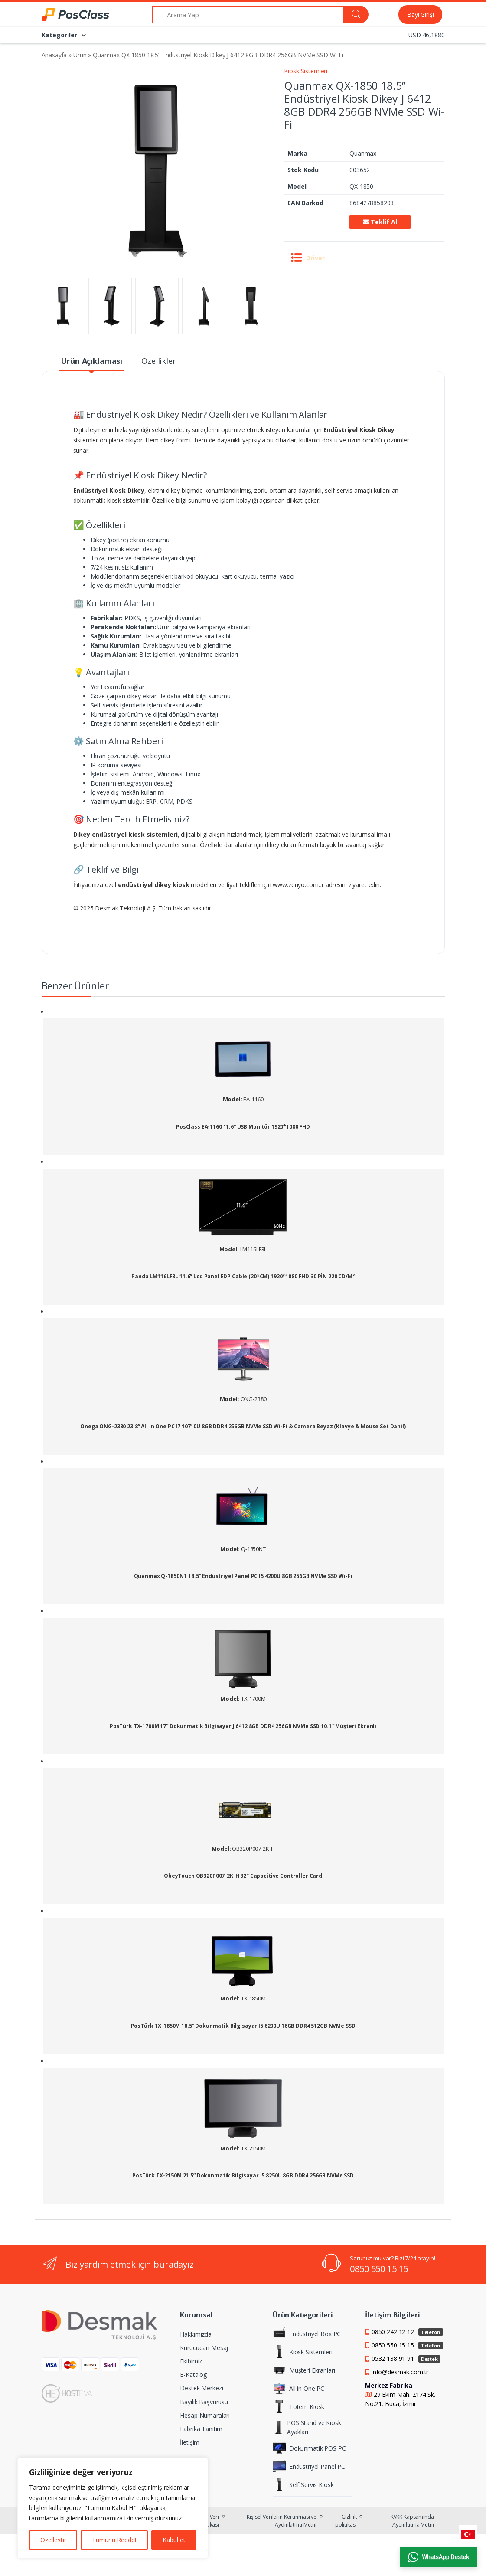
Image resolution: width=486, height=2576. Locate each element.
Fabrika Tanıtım (201, 2429)
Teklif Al (380, 222)
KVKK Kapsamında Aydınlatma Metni (412, 2520)
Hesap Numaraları (205, 2415)
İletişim (189, 2442)
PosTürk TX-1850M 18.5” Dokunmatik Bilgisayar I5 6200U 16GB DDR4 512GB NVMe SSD (243, 2026)
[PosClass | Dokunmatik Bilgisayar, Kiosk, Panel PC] (64, 14)
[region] (112, 2508)
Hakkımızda (196, 2334)
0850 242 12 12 (407, 2331)
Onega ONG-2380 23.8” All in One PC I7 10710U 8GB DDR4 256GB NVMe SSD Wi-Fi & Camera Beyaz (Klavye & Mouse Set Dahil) (242, 1426)
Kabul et (174, 2540)
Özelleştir (53, 2540)
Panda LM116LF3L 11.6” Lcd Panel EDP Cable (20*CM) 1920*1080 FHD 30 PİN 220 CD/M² (242, 1276)
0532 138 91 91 (406, 2358)
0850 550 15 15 (379, 2269)
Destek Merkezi (201, 2388)
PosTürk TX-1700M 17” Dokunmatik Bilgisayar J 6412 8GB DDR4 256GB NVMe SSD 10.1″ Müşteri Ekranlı (243, 1726)
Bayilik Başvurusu (204, 2402)
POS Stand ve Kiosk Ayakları (307, 2427)
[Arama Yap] (248, 14)
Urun (79, 55)
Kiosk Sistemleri (305, 71)
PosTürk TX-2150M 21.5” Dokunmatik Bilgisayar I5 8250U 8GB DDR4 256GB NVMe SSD (243, 2175)
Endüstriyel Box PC (307, 2333)
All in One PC (298, 2388)
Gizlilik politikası (346, 2520)
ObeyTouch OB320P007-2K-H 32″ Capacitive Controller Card (243, 1875)
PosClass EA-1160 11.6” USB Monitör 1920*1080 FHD (243, 1126)
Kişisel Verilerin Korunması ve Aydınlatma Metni (281, 2520)
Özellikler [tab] (158, 361)
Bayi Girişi (420, 14)
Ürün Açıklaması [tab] (91, 361)
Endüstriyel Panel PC (309, 2466)
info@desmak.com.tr (400, 2372)
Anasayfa (54, 55)
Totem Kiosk (298, 2406)
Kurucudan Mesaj (204, 2348)
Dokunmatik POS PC (309, 2448)
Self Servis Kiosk (303, 2484)
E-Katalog (193, 2374)
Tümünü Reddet (114, 2540)
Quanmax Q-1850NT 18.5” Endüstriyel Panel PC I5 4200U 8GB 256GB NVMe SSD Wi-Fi (243, 1576)
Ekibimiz (191, 2361)
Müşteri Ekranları (304, 2369)
